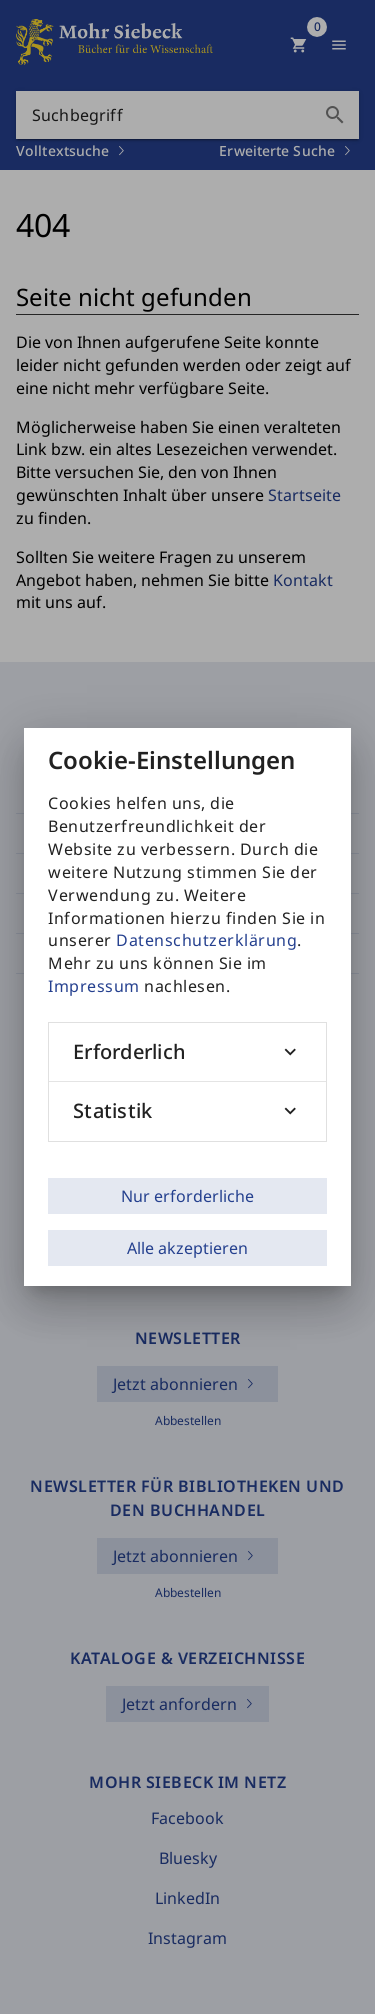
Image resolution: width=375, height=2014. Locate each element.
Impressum (94, 986)
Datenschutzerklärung (206, 940)
